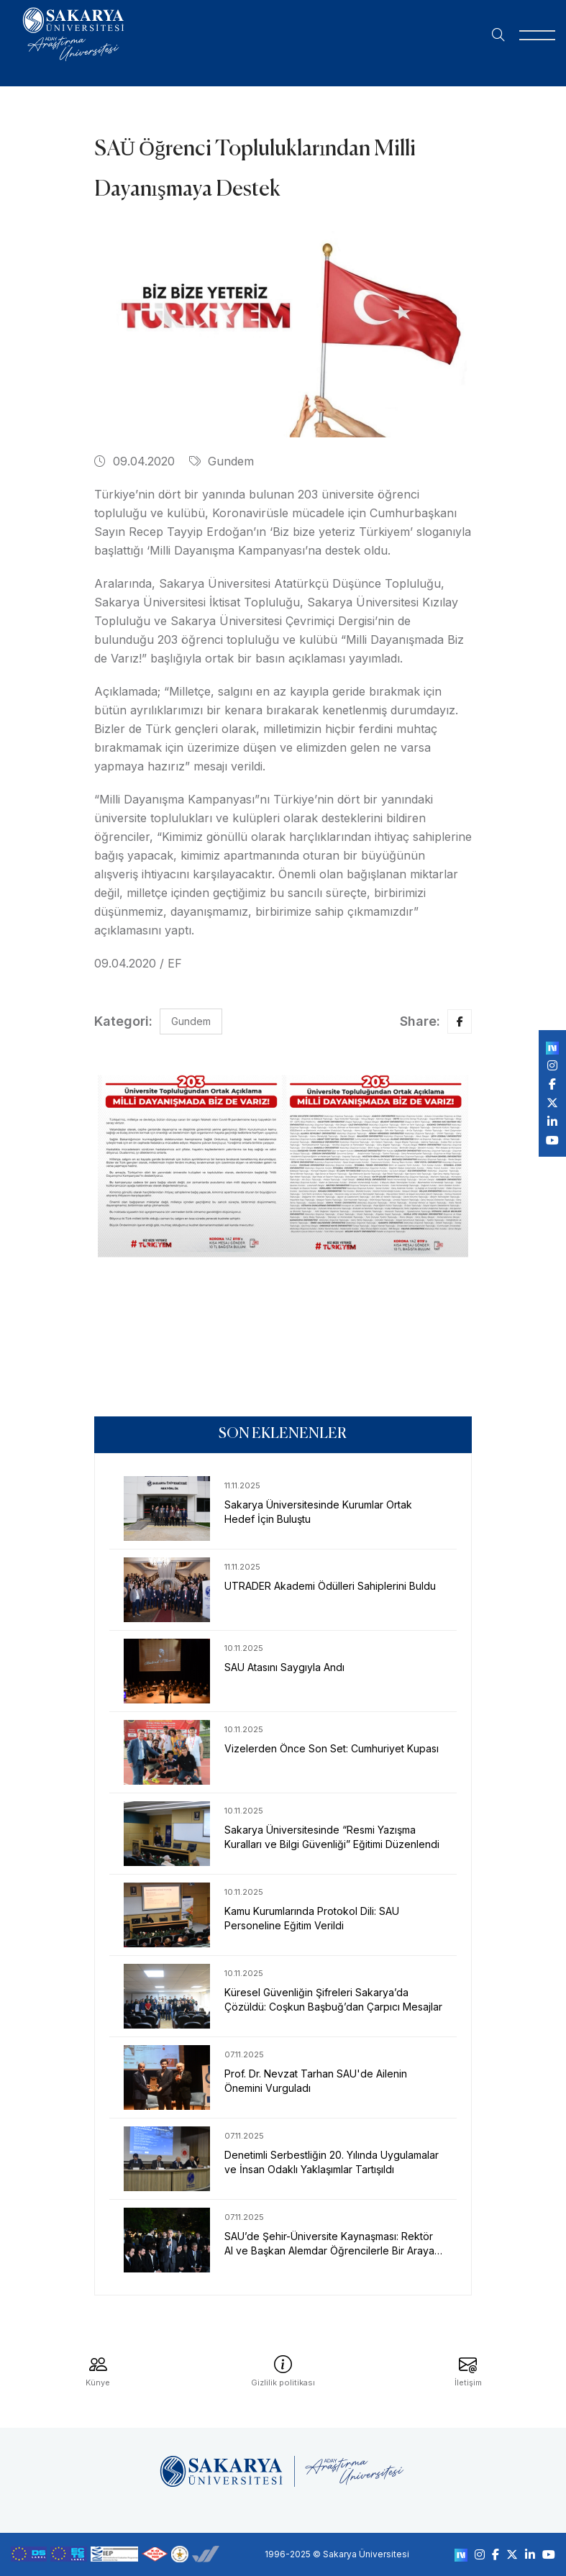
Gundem (221, 461)
